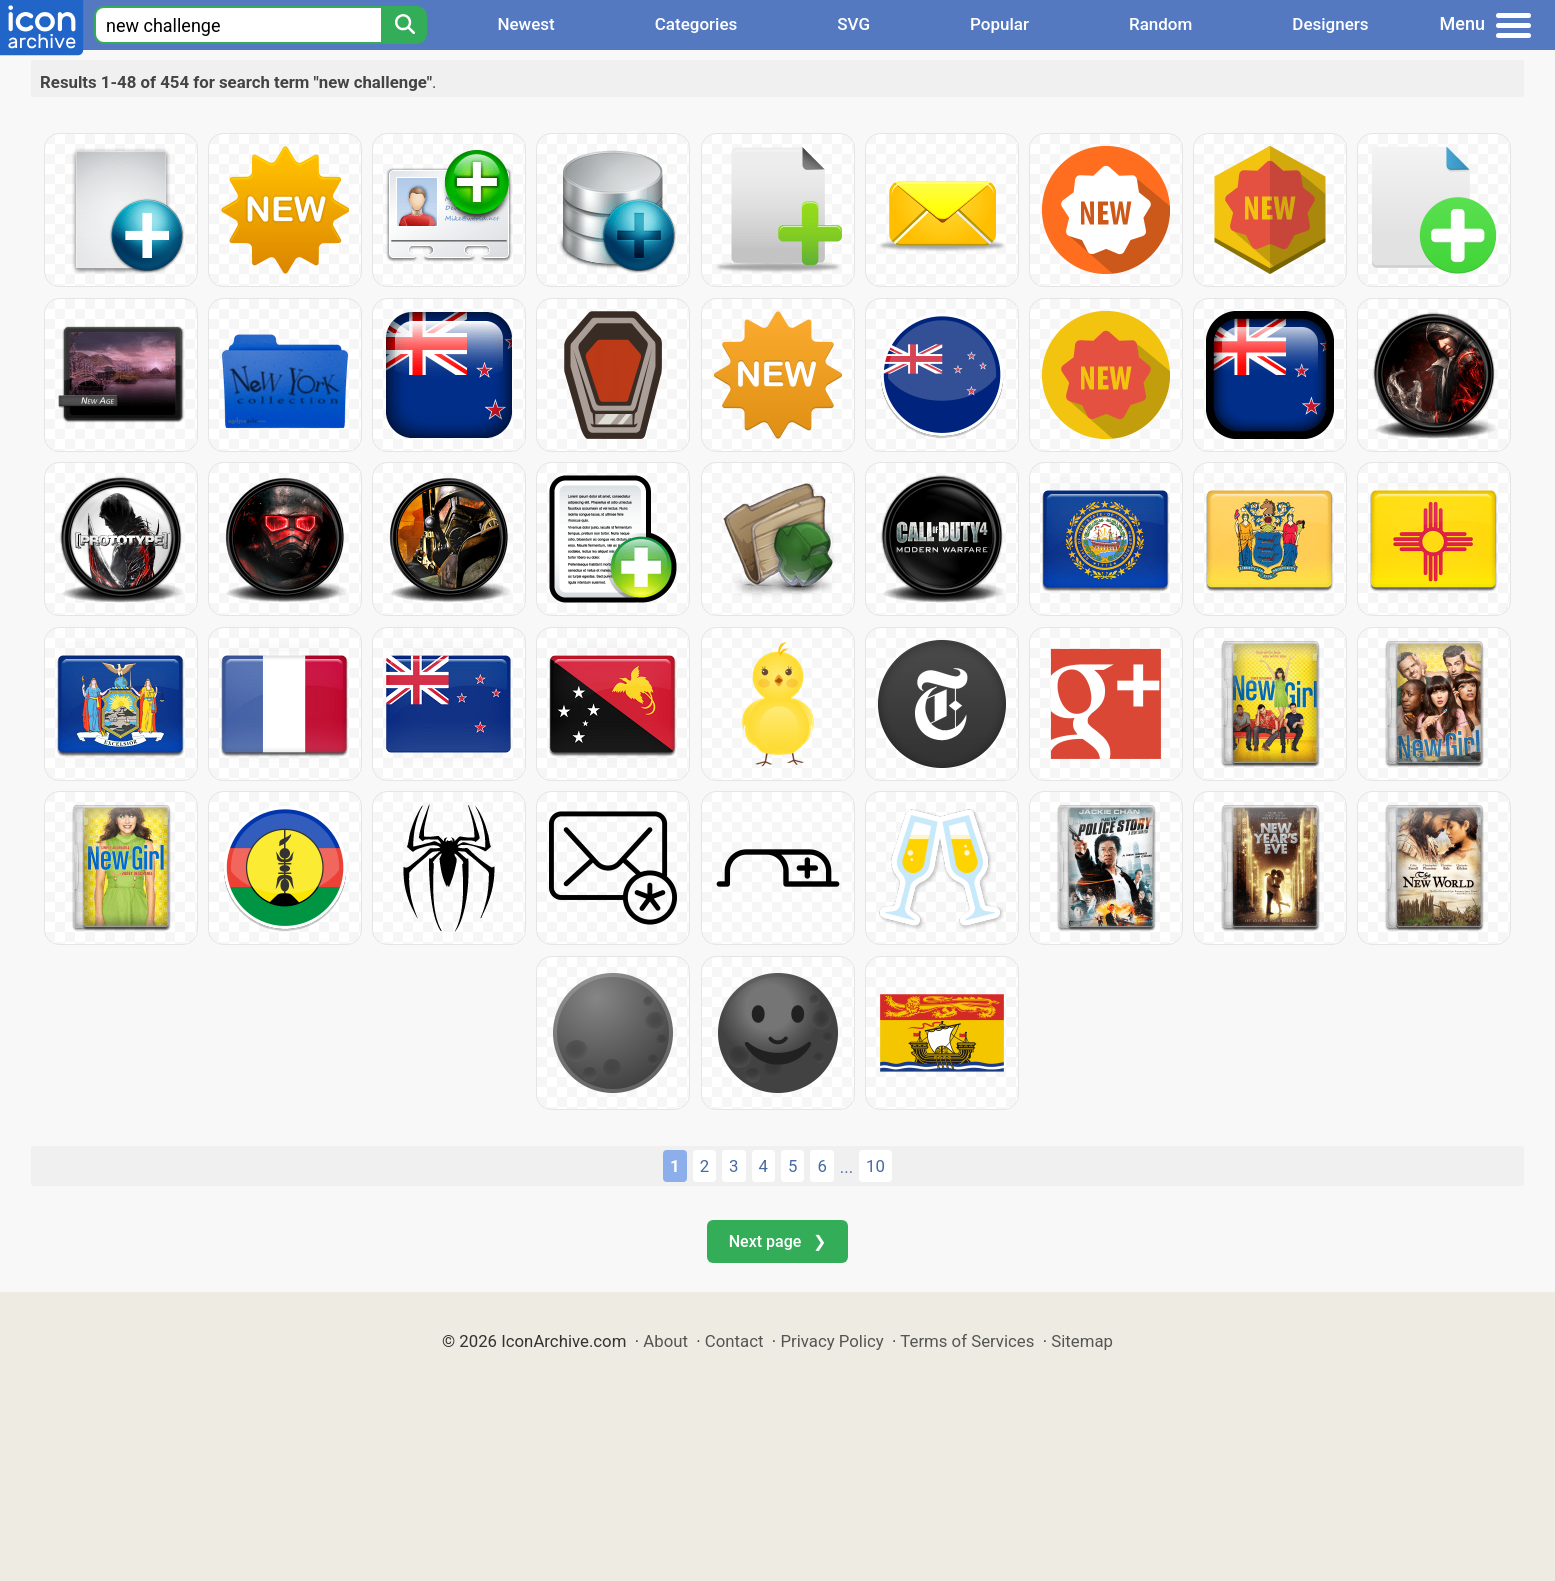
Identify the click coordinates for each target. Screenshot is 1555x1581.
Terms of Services (967, 1341)
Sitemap (1082, 1341)
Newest (525, 24)
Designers (1330, 24)
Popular (999, 24)
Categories (696, 24)
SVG (853, 24)
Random (1160, 24)
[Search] (404, 25)
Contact (734, 1341)
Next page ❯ (777, 1241)
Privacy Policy (831, 1341)
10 (875, 1166)
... (846, 1167)
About (665, 1341)
